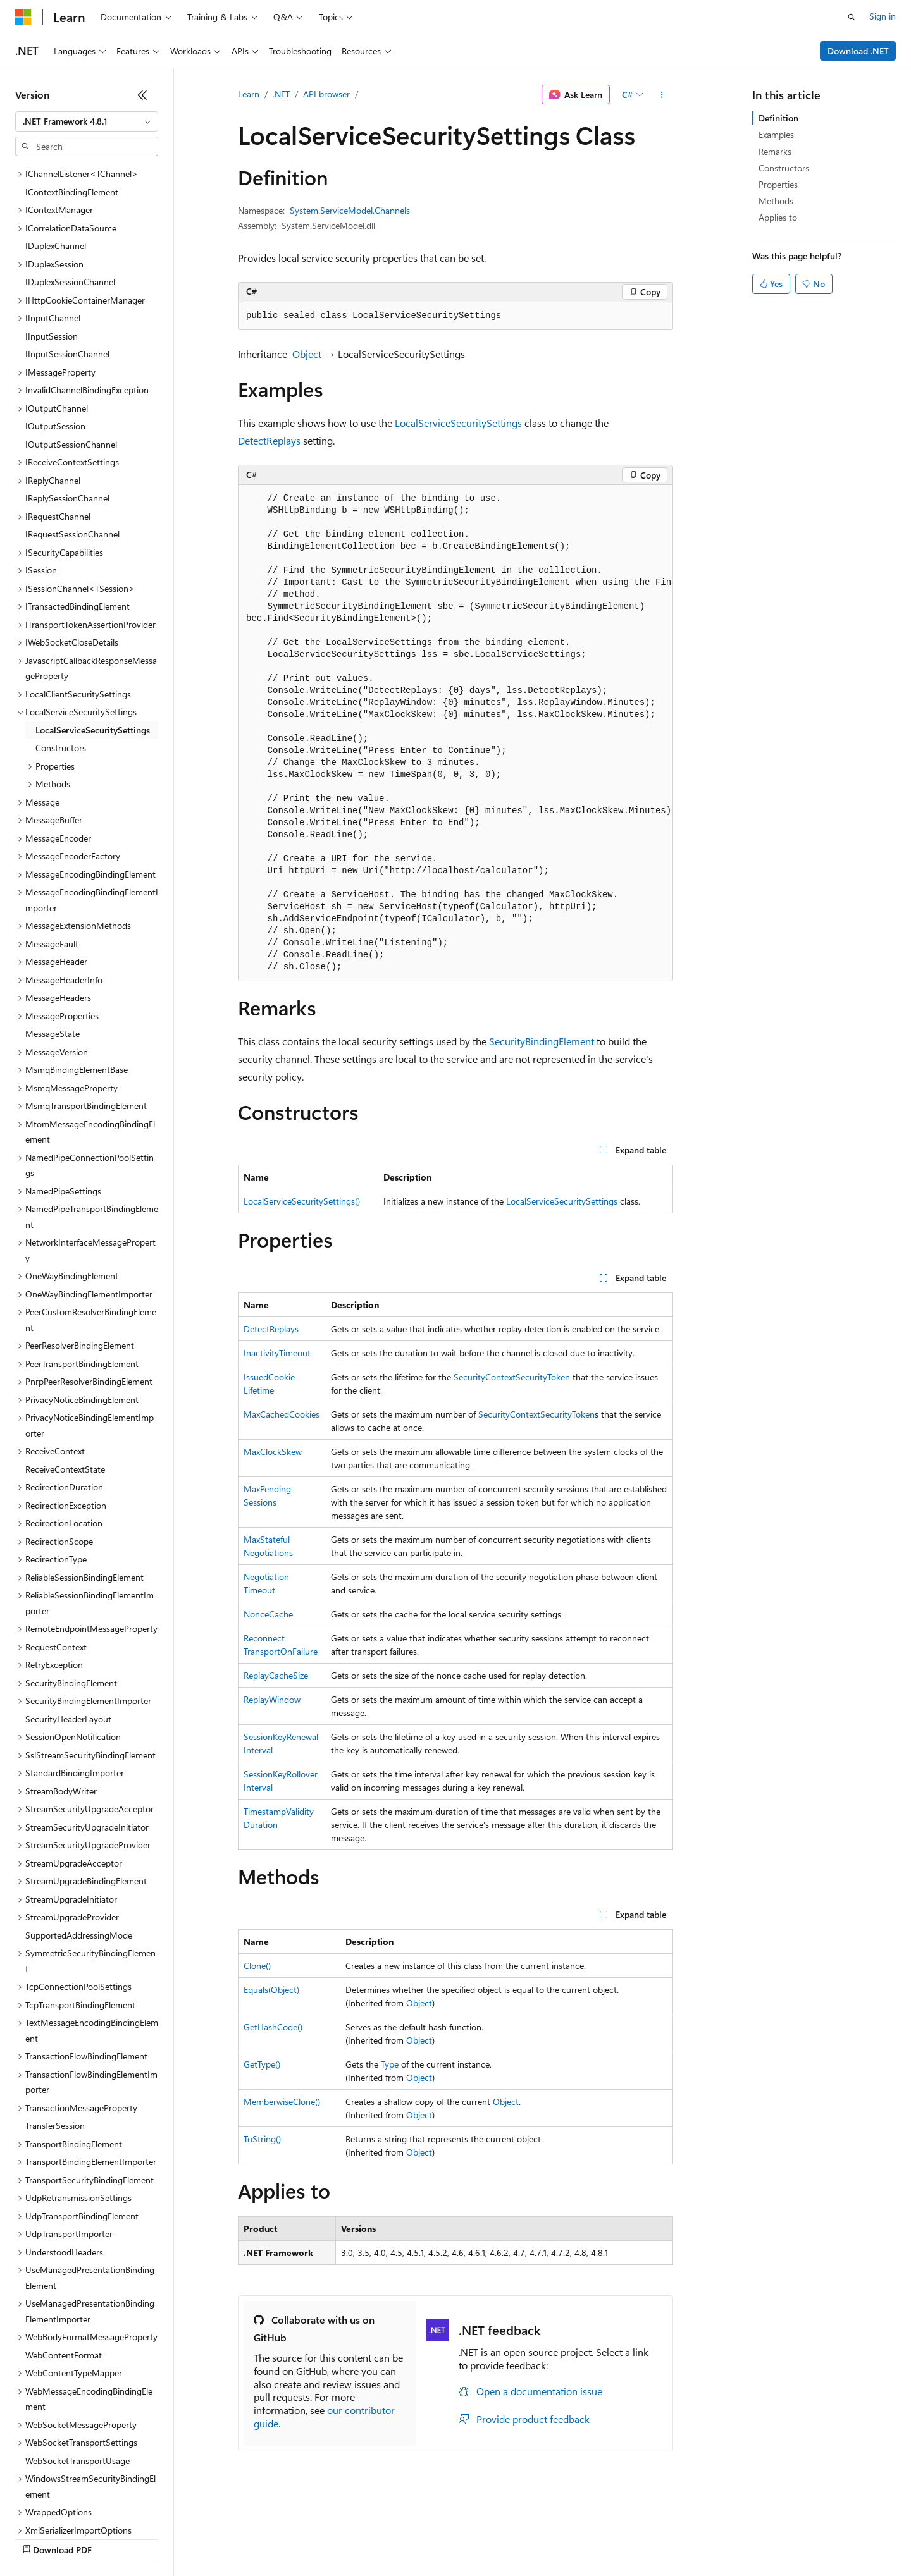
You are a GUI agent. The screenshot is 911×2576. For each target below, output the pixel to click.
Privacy (276, 2538)
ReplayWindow (272, 1699)
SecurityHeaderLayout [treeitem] (68, 1610)
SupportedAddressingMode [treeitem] (78, 1826)
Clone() (257, 1966)
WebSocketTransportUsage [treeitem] (77, 2351)
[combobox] (86, 121)
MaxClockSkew (273, 1451)
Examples (776, 134)
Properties (778, 184)
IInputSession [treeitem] (51, 227)
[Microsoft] (23, 17)
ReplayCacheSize (276, 1675)
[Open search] (851, 17)
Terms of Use (462, 2538)
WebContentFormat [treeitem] (63, 2246)
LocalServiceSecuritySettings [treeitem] (92, 621)
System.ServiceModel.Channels (350, 210)
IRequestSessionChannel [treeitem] (72, 425)
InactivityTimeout (277, 1353)
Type (390, 2064)
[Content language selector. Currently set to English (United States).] (73, 2508)
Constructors (784, 168)
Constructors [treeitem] (60, 638)
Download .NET (858, 51)
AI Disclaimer (40, 2538)
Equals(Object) (271, 1990)
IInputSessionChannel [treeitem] (67, 244)
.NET (281, 94)
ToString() (262, 2139)
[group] (455, 733)
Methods (776, 201)
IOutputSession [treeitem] (55, 316)
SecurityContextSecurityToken (512, 1377)
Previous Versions (115, 2538)
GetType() (262, 2064)
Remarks (775, 151)
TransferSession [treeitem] (55, 2016)
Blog (172, 2538)
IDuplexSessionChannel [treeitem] (70, 172)
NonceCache (268, 1614)
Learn (248, 94)
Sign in (882, 16)
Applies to (778, 217)
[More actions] (662, 95)
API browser (326, 94)
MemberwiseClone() (282, 2101)
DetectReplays (269, 440)
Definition (778, 118)
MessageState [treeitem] (52, 924)
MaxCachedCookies (281, 1414)
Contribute (226, 2538)
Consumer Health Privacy (363, 2538)
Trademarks (524, 2538)
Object (306, 353)
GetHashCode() (273, 2027)
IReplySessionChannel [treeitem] (67, 389)
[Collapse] (142, 94)
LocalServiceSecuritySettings (458, 422)
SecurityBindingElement (541, 1041)
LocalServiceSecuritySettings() (302, 1201)
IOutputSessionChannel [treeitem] (71, 335)
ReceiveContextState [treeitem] (65, 1360)
